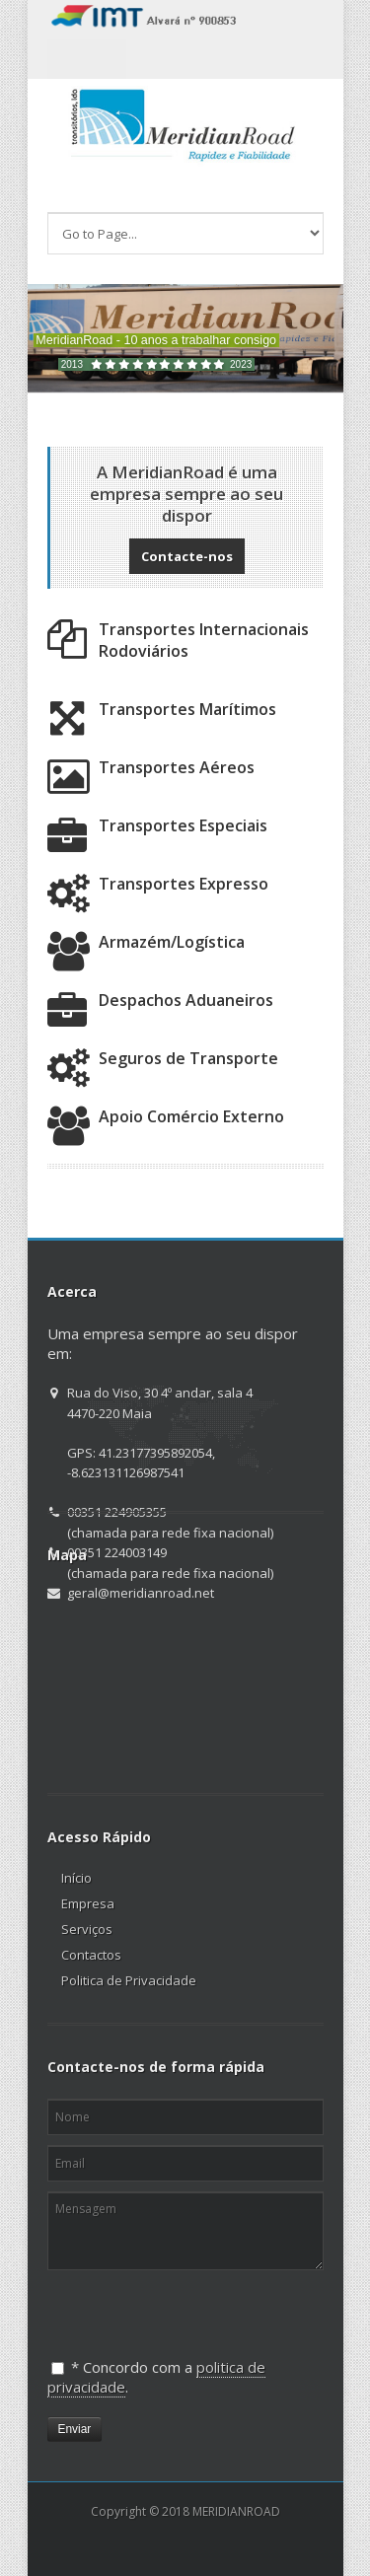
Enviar (75, 2429)
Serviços (86, 1929)
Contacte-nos (187, 556)
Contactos (91, 1955)
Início (76, 1878)
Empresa (87, 1903)
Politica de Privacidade (128, 1980)
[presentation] (149, 2306)
